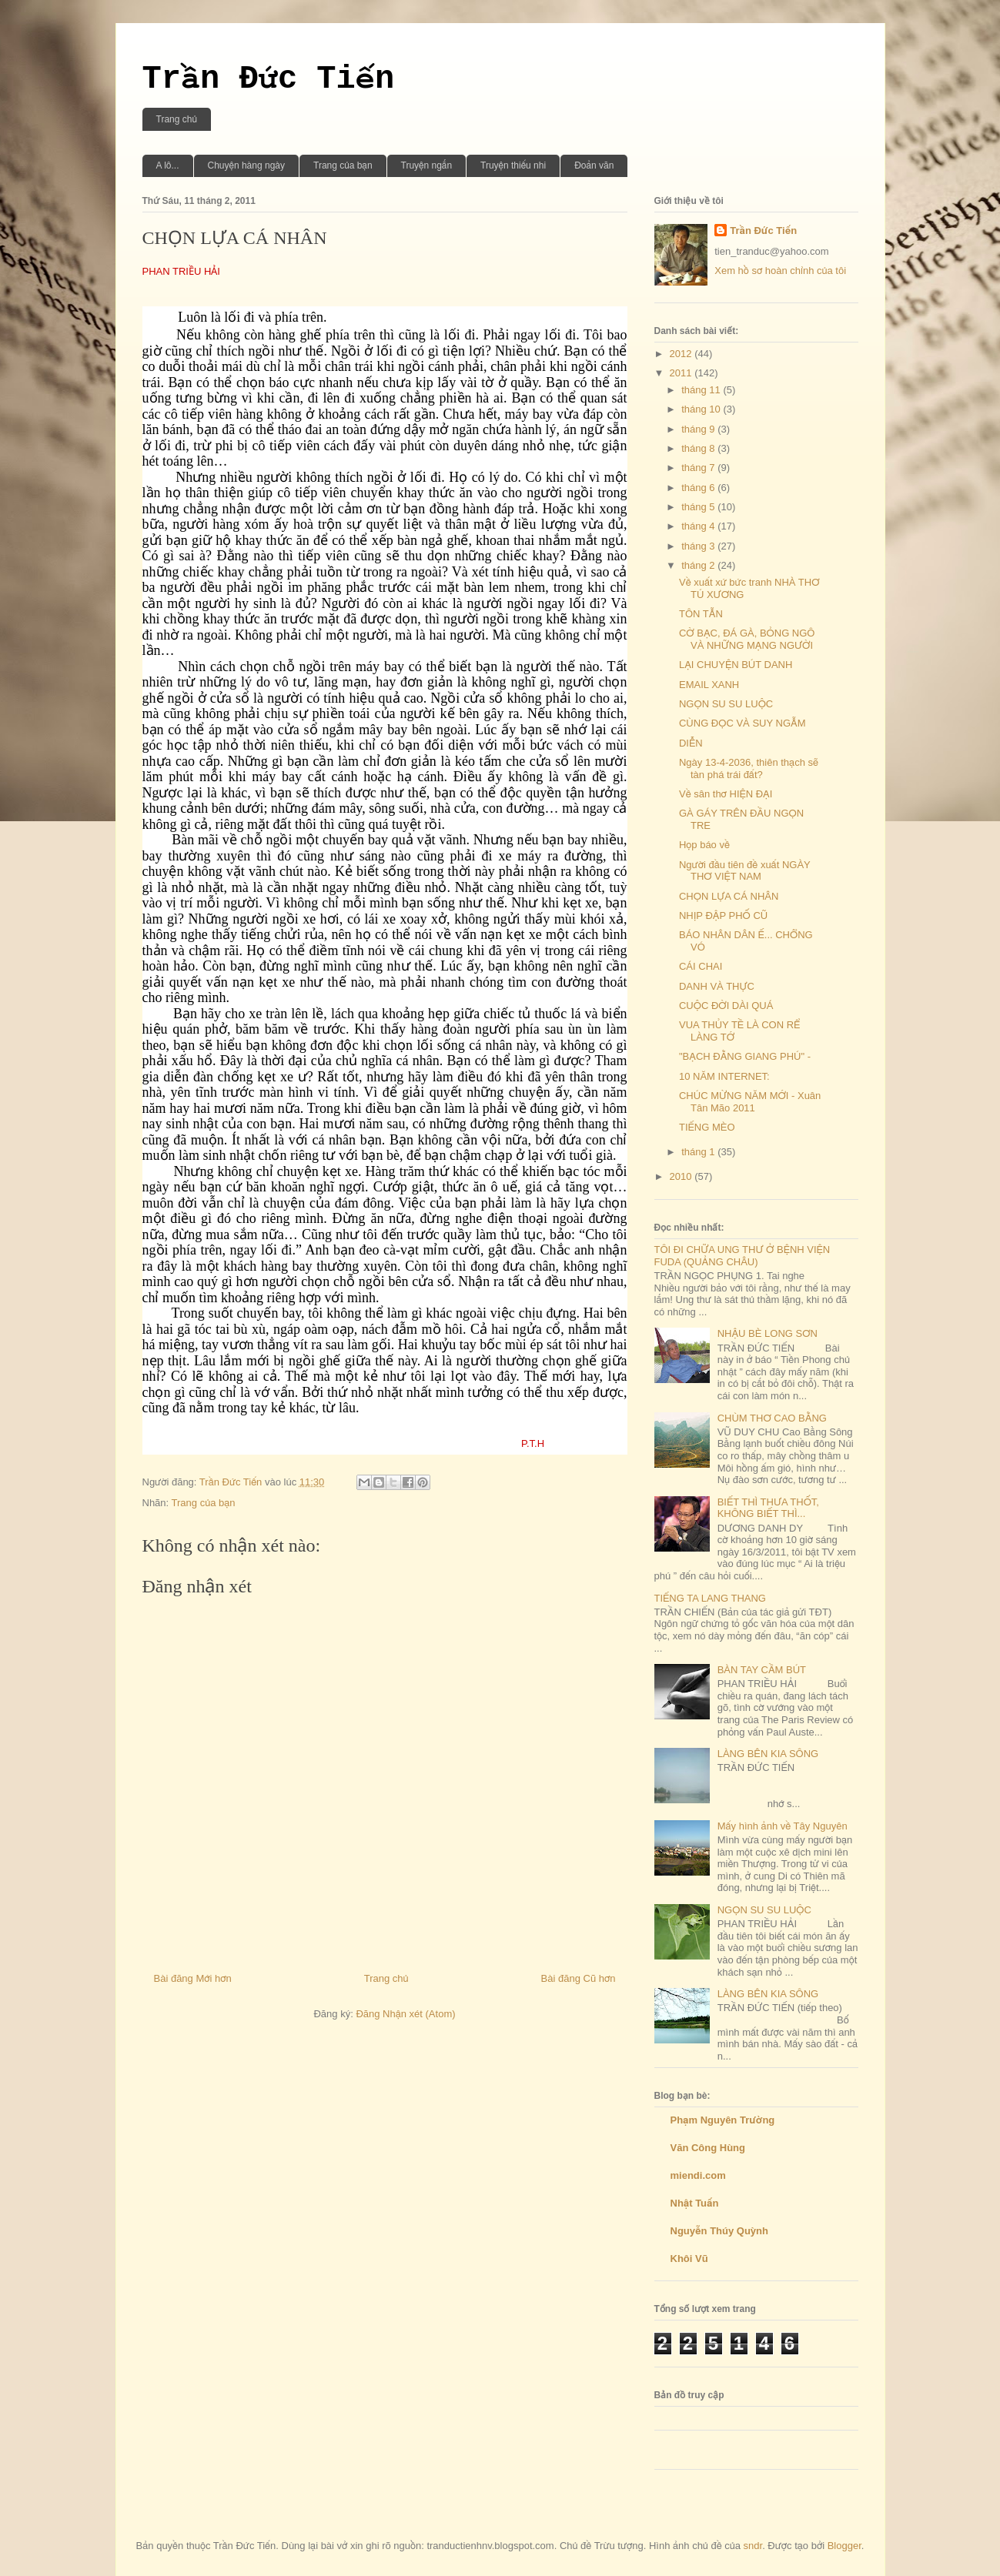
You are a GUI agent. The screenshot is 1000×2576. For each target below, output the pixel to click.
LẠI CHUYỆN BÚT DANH (735, 664)
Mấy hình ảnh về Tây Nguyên (782, 1826)
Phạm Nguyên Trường (723, 2120)
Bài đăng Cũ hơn (578, 1978)
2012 (682, 353)
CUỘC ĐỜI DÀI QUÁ (726, 1005)
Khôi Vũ (689, 2258)
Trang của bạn (343, 165)
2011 (682, 373)
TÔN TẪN (701, 614)
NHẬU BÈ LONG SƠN (767, 1333)
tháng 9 (699, 429)
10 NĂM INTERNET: (724, 1076)
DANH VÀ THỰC (716, 986)
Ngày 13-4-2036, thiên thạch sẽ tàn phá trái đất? (748, 768)
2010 (682, 1176)
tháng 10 (702, 409)
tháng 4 (699, 526)
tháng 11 (702, 390)
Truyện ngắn (427, 165)
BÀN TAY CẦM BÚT (761, 1670)
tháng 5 (699, 507)
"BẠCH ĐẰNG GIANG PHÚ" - (745, 1056)
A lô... (167, 165)
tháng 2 (699, 565)
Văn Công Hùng (708, 2147)
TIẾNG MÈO (707, 1127)
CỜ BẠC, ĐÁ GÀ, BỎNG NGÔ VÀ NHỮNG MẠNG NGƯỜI (747, 639)
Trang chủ (176, 119)
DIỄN (691, 743)
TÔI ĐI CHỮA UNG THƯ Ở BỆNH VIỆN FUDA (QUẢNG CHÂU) (742, 1256)
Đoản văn (594, 165)
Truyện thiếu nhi (513, 165)
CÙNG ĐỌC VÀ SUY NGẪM (742, 723)
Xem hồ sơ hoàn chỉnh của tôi (780, 270)
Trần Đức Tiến (268, 79)
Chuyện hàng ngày (246, 165)
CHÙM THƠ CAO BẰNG (772, 1418)
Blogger (844, 2545)
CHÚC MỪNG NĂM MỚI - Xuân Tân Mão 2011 (750, 1102)
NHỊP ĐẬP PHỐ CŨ (723, 915)
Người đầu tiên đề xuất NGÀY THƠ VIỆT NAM (745, 871)
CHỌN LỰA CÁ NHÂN (728, 896)
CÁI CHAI (700, 966)
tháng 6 (699, 487)
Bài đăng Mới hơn (193, 1978)
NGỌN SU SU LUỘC (726, 704)
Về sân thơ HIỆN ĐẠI (725, 794)
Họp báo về (704, 844)
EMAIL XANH (709, 684)
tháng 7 (699, 467)
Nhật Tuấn (695, 2203)
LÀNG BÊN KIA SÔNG (768, 1753)
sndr (753, 2545)
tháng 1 (699, 1152)
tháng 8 (699, 448)
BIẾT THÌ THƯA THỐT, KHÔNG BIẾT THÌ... (768, 1508)
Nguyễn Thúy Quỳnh (719, 2231)
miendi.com (698, 2175)
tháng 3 (699, 546)
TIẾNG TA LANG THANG (710, 1598)
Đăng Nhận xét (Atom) (405, 2014)
